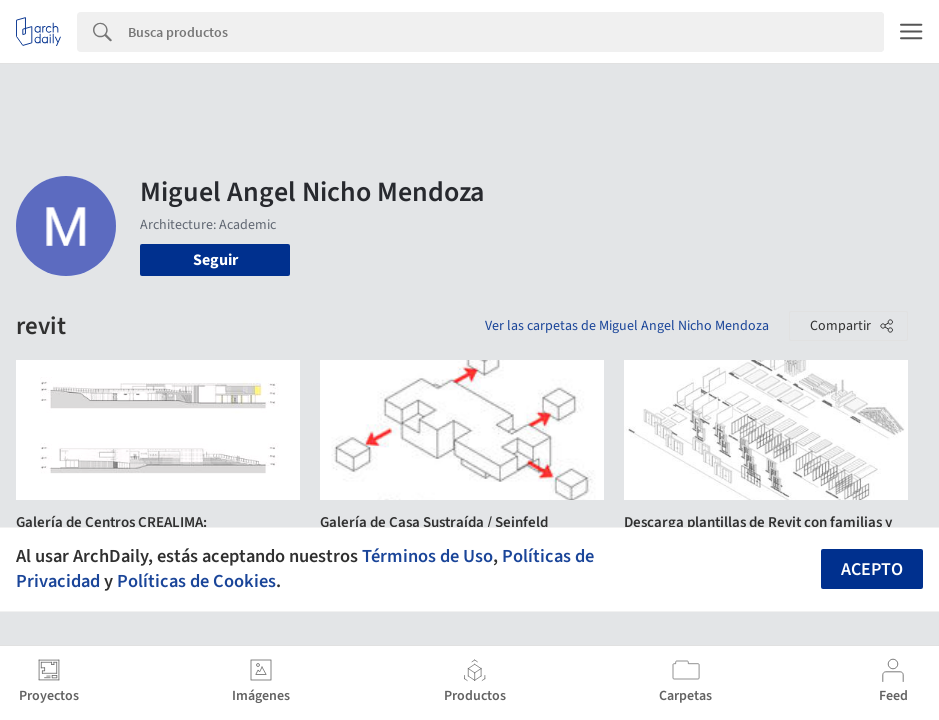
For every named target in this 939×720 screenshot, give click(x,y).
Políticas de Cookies (196, 581)
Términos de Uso (427, 556)
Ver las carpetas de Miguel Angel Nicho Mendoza (627, 326)
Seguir (215, 260)
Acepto (872, 569)
